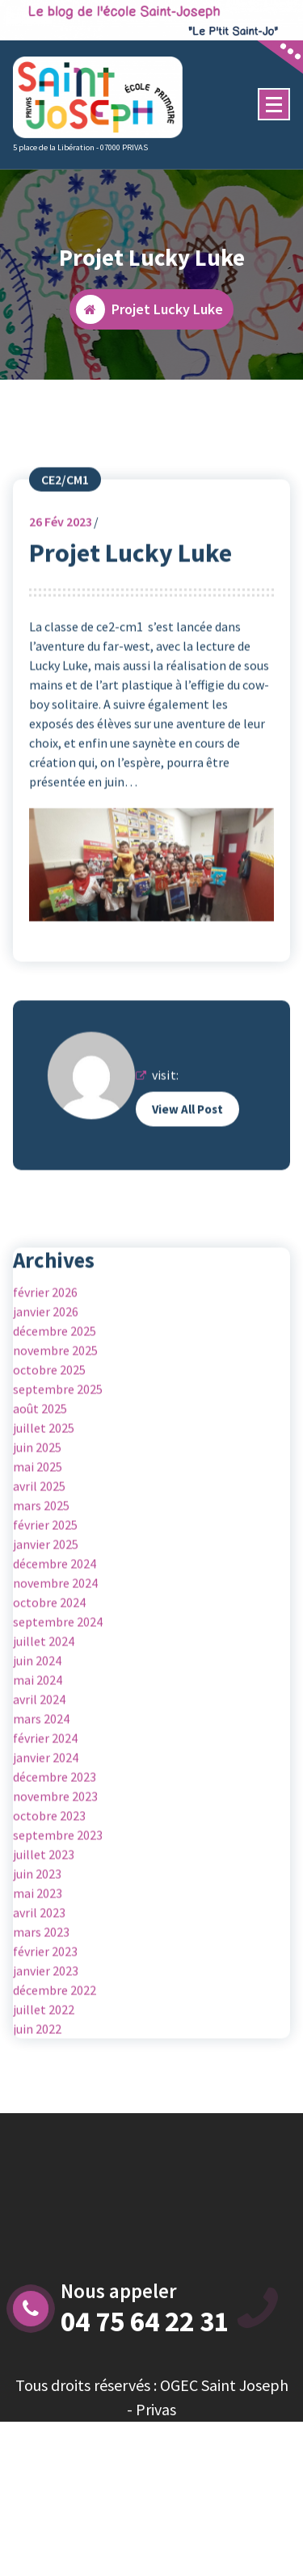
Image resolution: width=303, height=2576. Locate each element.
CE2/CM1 (65, 561)
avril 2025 (39, 1568)
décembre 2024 (54, 1645)
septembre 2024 (58, 1704)
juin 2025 (37, 1529)
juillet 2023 (43, 1936)
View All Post (187, 1191)
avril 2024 (39, 1781)
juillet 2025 (43, 1510)
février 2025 (45, 1607)
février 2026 (45, 1374)
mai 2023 (37, 1975)
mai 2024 (37, 1762)
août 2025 (40, 1490)
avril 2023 (39, 1994)
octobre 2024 (49, 1684)
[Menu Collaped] (274, 104)
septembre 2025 (58, 1471)
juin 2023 (37, 1956)
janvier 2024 (45, 1839)
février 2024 (45, 1820)
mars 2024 (41, 1800)
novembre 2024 (55, 1665)
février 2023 (45, 2033)
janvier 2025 (45, 1626)
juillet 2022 (43, 2091)
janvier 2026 (45, 1393)
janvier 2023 (45, 2052)
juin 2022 (37, 2111)
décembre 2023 (54, 1859)
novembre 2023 (55, 1878)
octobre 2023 (49, 1897)
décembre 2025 (54, 1413)
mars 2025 (41, 1587)
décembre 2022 (54, 2072)
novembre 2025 (55, 1432)
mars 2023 (41, 2014)
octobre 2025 (49, 1451)
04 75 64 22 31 (145, 2321)
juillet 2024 (43, 1723)
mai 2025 (37, 1548)
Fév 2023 (60, 603)
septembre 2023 (58, 1917)
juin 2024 (37, 1742)
